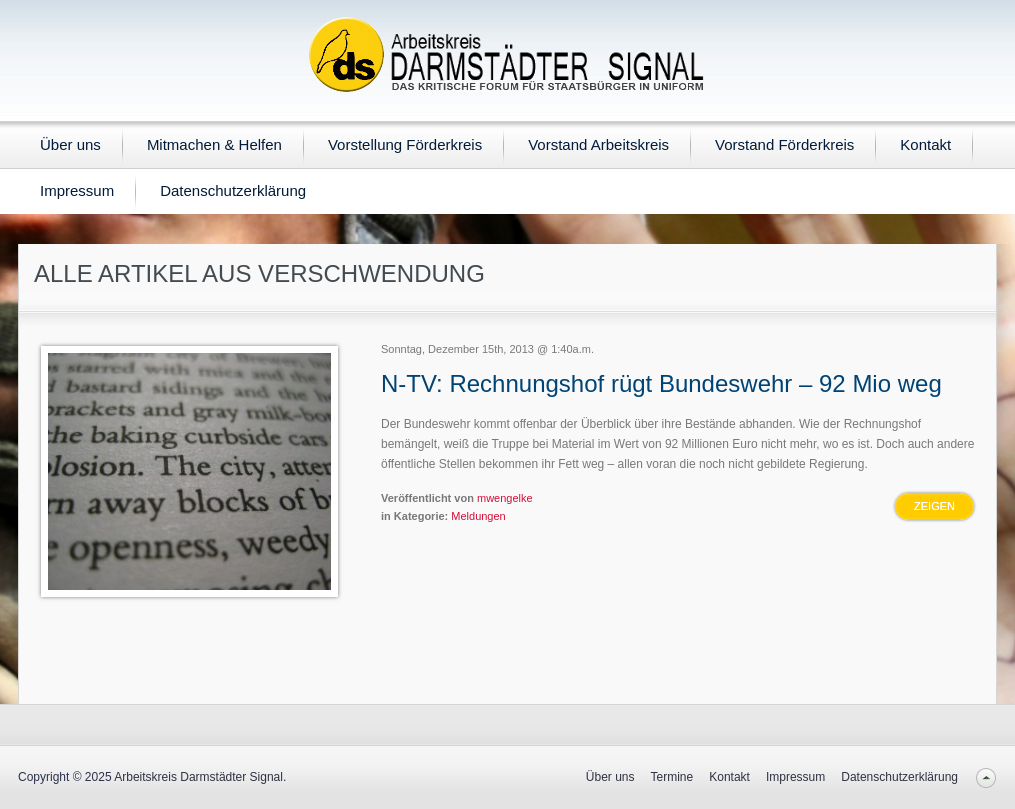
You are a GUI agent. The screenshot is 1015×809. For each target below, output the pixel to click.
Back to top (985, 777)
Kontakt (925, 144)
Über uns (70, 144)
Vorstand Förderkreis (784, 144)
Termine (672, 777)
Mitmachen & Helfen (214, 144)
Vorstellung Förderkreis (405, 144)
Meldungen (478, 516)
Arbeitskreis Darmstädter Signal (198, 777)
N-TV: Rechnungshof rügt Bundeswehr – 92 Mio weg (661, 383)
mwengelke (505, 498)
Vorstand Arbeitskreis (598, 144)
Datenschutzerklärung (233, 190)
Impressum (77, 190)
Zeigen (934, 506)
